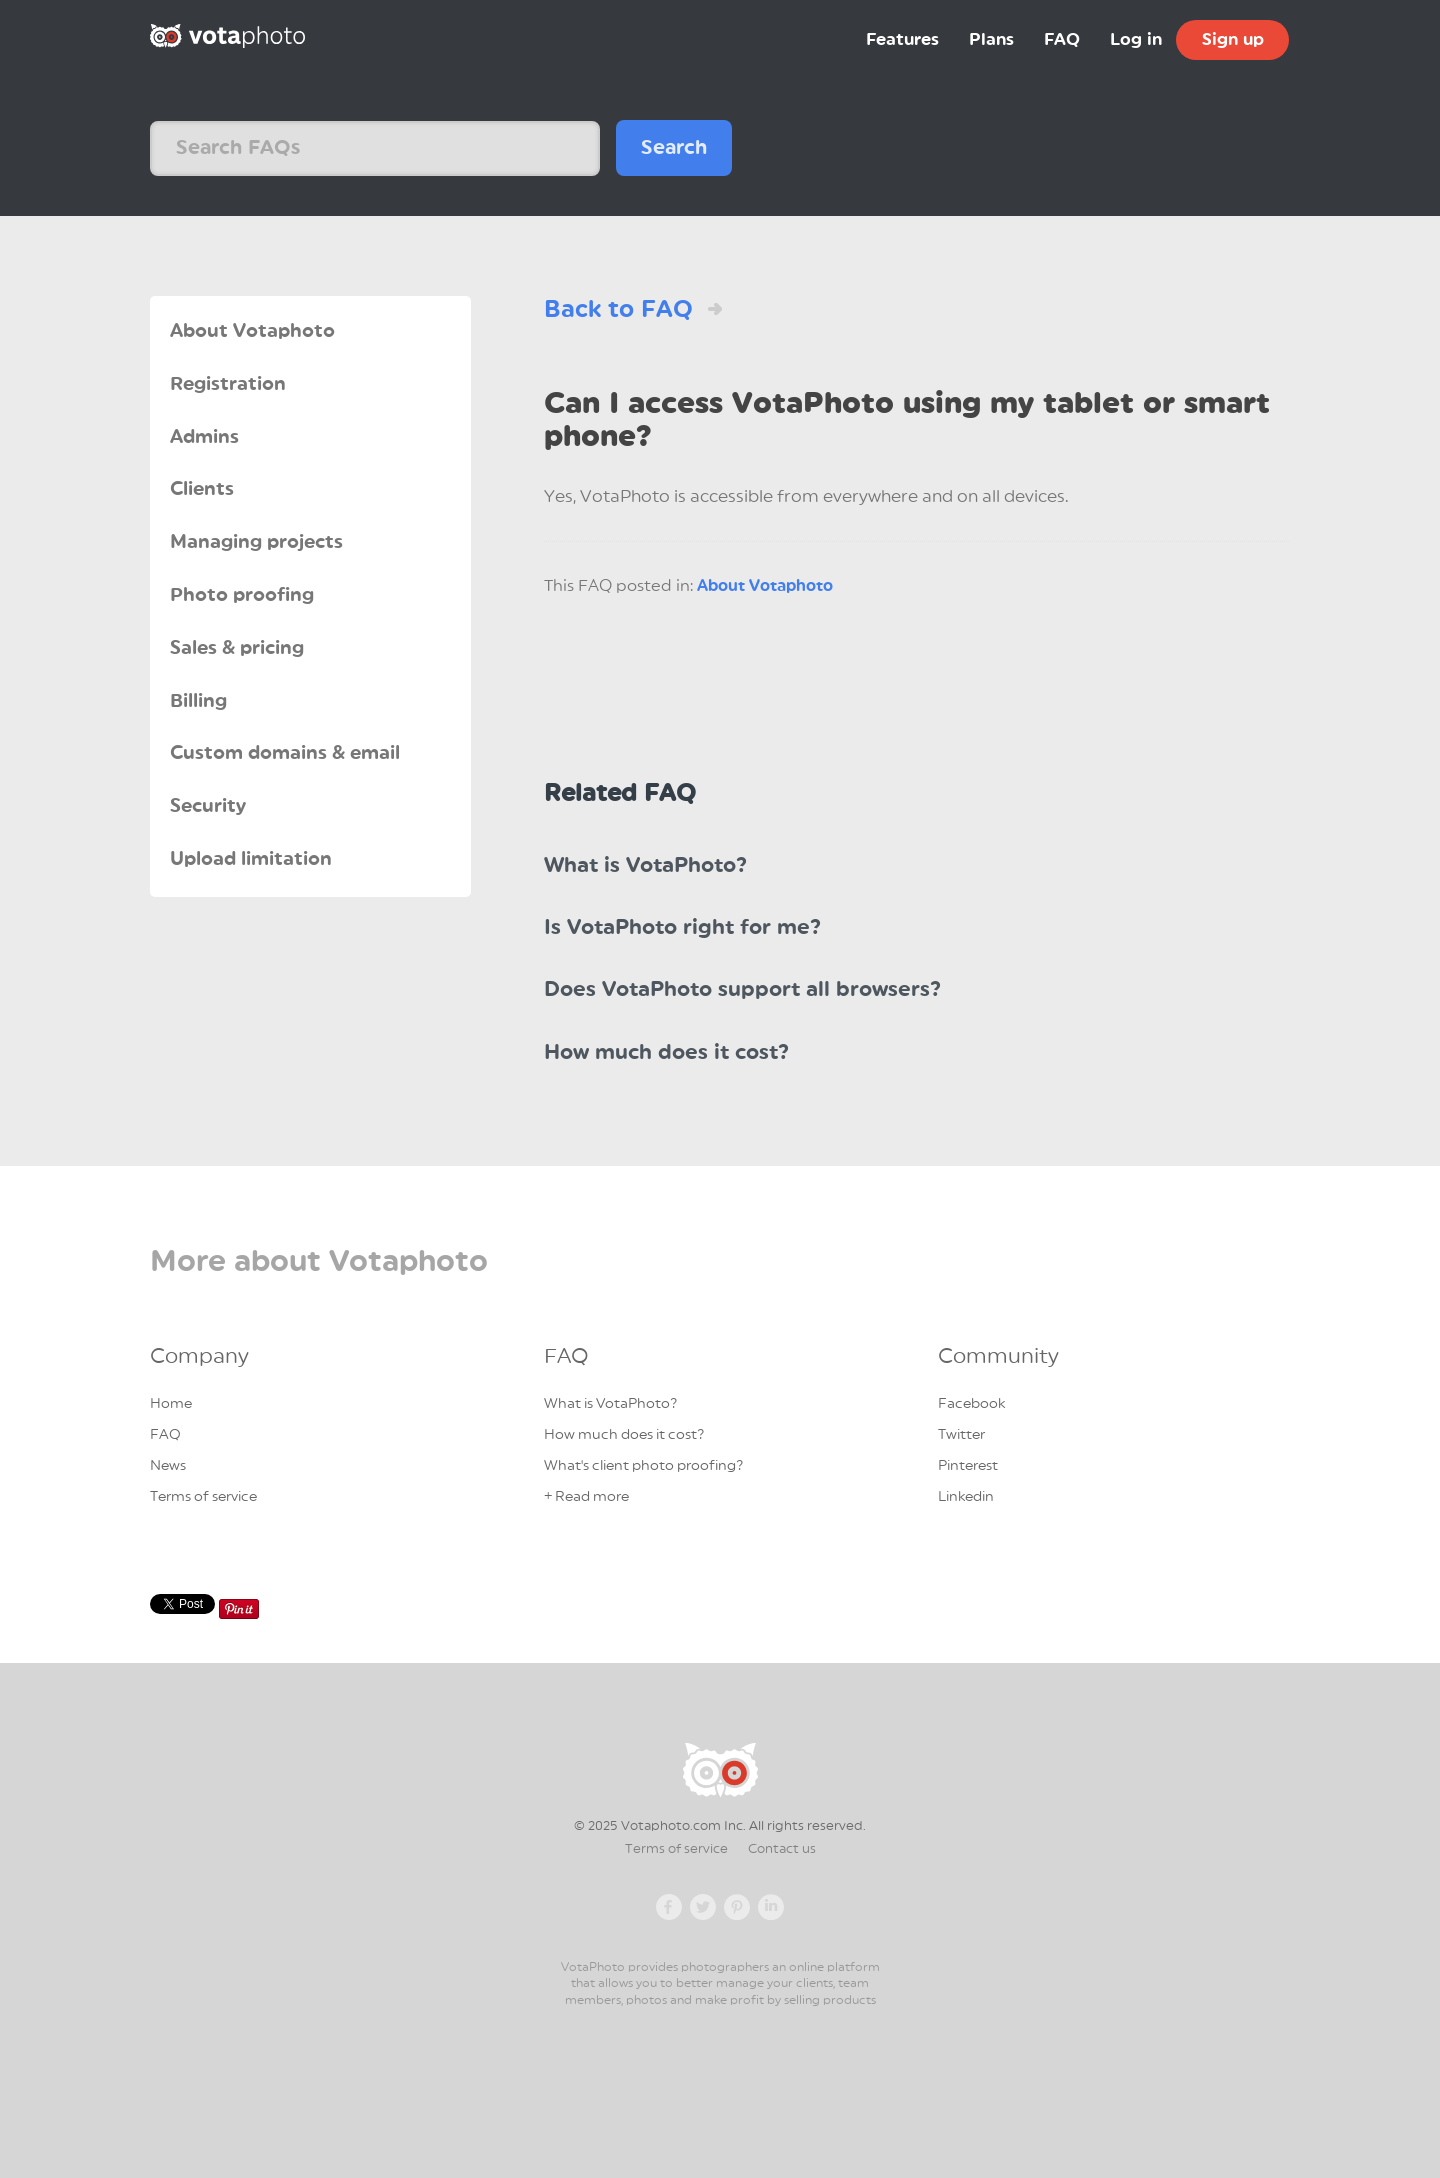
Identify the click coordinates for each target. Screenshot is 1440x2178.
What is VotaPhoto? (645, 865)
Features (902, 39)
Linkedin (966, 1497)
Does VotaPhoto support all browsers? (742, 989)
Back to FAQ (618, 309)
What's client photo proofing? (644, 1466)
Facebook (971, 1404)
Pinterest (968, 1466)
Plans (991, 39)
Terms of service (203, 1497)
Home (171, 1404)
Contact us (782, 1849)
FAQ (1062, 39)
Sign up (1233, 39)
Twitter (961, 1435)
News (168, 1466)
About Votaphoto (765, 586)
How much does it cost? (666, 1052)
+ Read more (586, 1497)
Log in (1136, 39)
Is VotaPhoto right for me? (682, 927)
